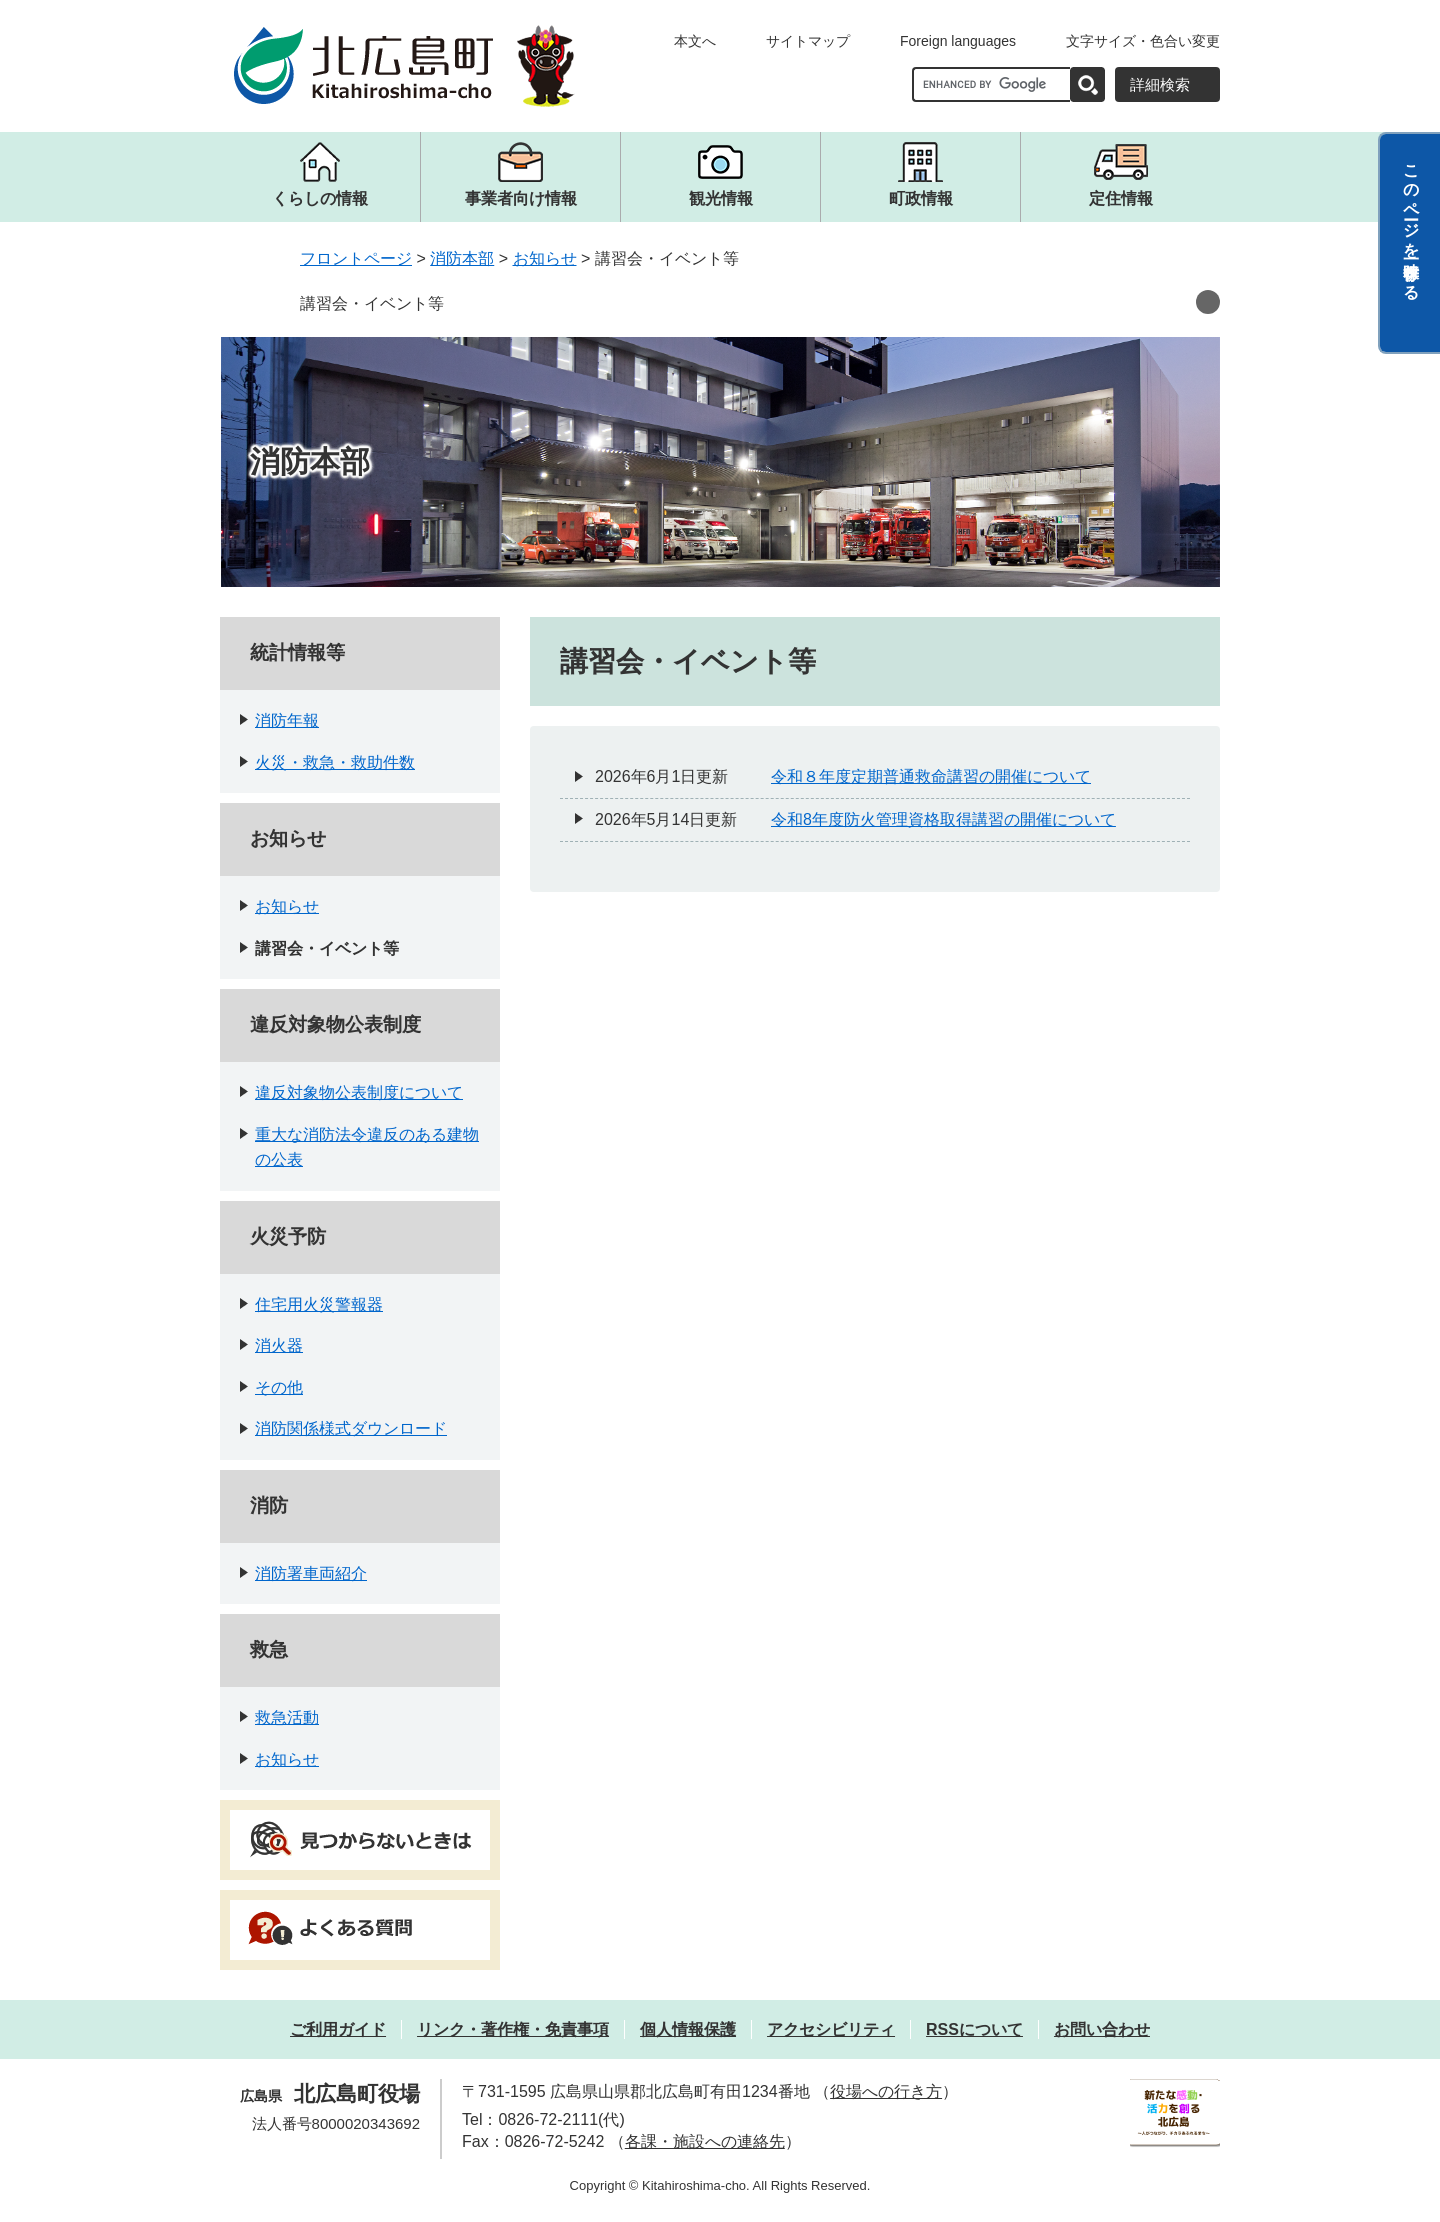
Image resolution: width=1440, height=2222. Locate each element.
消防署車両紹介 (311, 1573)
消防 (269, 1505)
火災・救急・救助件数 (335, 762)
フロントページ (356, 258)
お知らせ (545, 258)
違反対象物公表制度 (335, 1024)
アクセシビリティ (831, 2029)
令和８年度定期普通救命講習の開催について (931, 776)
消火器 (279, 1345)
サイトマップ (808, 41)
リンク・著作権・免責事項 (513, 2029)
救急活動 (287, 1717)
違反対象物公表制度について (359, 1092)
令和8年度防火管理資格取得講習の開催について (943, 819)
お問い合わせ (1102, 2029)
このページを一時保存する (1411, 223)
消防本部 (462, 258)
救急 (269, 1649)
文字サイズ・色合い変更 (1143, 41)
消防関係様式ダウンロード (351, 1428)
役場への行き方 (886, 2091)
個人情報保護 (688, 2029)
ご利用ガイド (338, 2029)
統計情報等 (297, 652)
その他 (279, 1387)
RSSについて (974, 2029)
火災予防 (288, 1236)
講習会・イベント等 (372, 303)
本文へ (695, 41)
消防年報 (287, 720)
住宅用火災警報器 (319, 1304)
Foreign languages (958, 41)
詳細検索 (1160, 84)
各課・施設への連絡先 (705, 2141)
